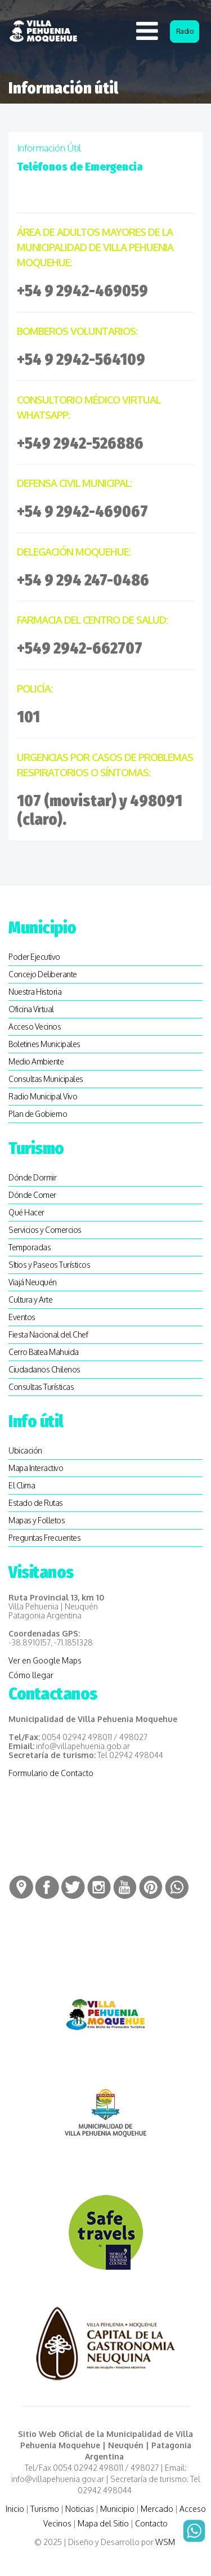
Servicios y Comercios (45, 1230)
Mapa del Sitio (103, 2523)
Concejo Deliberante (42, 974)
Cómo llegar (30, 1675)
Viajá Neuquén (32, 1282)
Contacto (151, 2523)
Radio (185, 31)
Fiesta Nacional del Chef (48, 1334)
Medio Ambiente (36, 1061)
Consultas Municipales (45, 1079)
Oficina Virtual (31, 1009)
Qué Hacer (26, 1212)
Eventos (21, 1317)
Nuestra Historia (34, 991)
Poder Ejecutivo (34, 956)
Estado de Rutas (35, 1503)
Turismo (44, 2509)
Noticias (79, 2509)
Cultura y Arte (30, 1299)
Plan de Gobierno (37, 1114)
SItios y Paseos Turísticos (49, 1264)
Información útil (49, 148)
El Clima (21, 1485)
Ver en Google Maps (45, 1660)
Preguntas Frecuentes (44, 1537)
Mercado (157, 2509)
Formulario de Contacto (50, 1773)
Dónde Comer (32, 1195)
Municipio (117, 2509)
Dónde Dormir (32, 1177)
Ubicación (25, 1450)
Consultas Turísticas (41, 1387)
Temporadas (29, 1247)
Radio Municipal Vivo (42, 1096)
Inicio (15, 2509)
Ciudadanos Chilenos (44, 1369)
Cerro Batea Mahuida (43, 1352)
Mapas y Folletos (36, 1520)
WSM (166, 2542)
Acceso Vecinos (34, 1026)
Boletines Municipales (44, 1044)
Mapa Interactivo (35, 1468)
